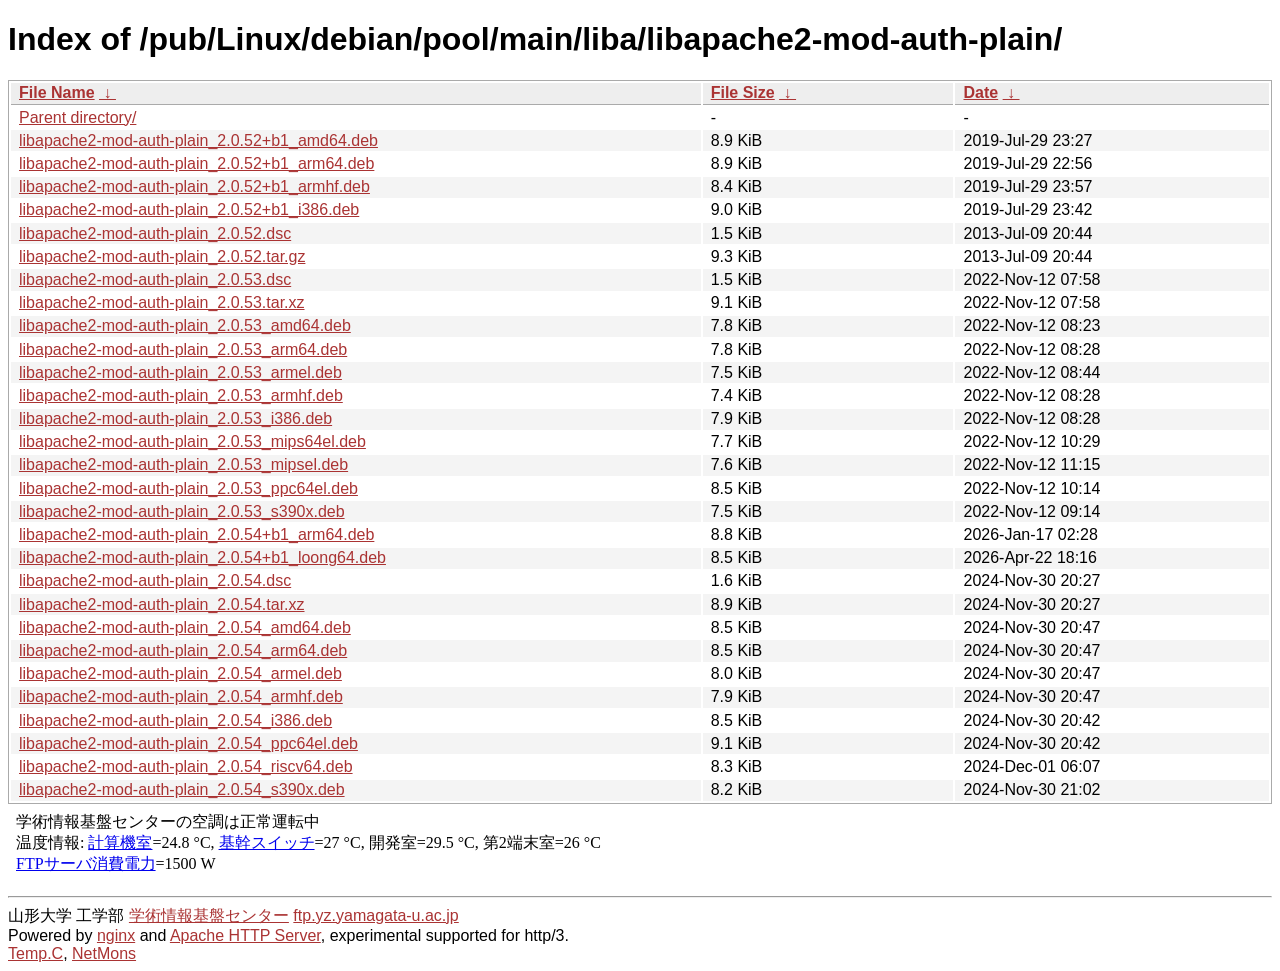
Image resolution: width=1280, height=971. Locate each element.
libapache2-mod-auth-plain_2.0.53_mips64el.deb (192, 441)
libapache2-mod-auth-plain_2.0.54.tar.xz (162, 604)
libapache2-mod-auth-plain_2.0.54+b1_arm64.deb (196, 534)
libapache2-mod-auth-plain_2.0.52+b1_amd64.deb (198, 140)
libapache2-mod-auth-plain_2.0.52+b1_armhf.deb (194, 186)
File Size (743, 92)
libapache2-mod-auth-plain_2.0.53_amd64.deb (185, 325)
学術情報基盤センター (209, 915)
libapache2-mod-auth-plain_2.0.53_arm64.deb (183, 349)
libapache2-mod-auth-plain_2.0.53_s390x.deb (182, 511)
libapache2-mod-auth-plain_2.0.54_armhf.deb (181, 696)
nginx (116, 935)
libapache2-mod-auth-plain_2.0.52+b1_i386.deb (189, 209)
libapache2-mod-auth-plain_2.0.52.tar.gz (162, 256)
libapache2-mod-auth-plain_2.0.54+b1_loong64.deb (202, 557)
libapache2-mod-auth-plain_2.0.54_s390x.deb (182, 789)
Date (980, 92)
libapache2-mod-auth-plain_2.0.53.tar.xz (162, 302)
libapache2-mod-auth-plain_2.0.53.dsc (155, 279)
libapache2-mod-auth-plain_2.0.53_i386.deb (175, 418)
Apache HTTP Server (245, 935)
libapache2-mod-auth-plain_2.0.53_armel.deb (180, 372)
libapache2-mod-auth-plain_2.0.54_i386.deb (175, 720)
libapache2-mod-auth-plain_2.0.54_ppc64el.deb (188, 743)
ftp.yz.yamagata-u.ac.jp (375, 915)
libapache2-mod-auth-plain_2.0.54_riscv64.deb (186, 766)
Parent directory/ (77, 117)
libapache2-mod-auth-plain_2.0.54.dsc (155, 580)
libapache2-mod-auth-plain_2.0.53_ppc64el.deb (188, 488)
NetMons (104, 953)
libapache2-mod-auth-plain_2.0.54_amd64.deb (185, 627)
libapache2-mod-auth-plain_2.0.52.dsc (155, 233)
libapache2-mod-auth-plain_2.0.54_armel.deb (180, 673)
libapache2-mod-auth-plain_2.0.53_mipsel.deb (183, 464)
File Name (57, 92)
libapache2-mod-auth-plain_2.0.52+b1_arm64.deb (196, 163)
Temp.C (35, 953)
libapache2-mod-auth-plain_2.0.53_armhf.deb (181, 395)
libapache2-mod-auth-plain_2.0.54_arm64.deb (183, 650)
